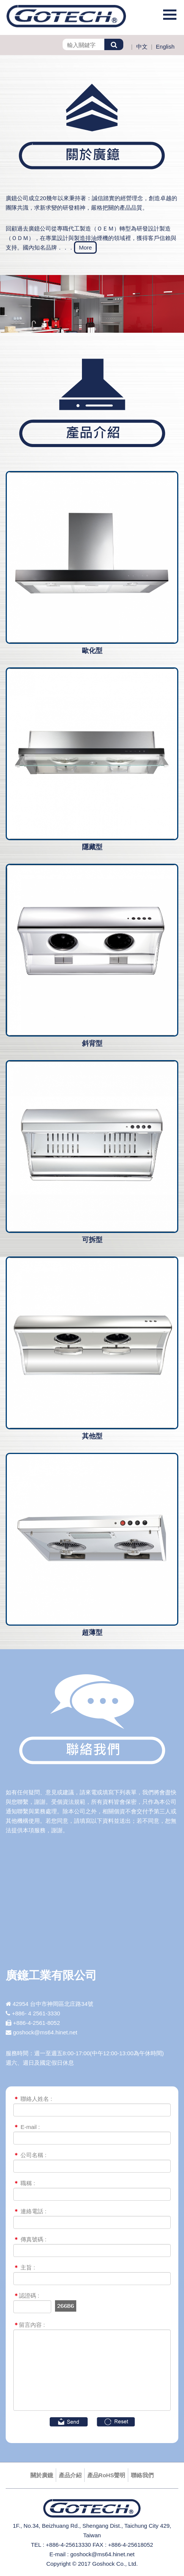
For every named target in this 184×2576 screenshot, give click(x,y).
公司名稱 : (30, 2155)
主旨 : (24, 2267)
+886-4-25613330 (68, 2544)
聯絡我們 (142, 2475)
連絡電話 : (30, 2211)
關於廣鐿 (41, 2475)
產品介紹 (70, 2475)
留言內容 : (29, 2325)
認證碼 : (26, 2295)
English (165, 46)
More (85, 247)
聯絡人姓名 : (32, 2099)
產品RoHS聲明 (106, 2475)
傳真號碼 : (30, 2239)
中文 (142, 46)
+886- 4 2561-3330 (36, 2013)
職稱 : (24, 2183)
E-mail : (26, 2127)
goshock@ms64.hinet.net (45, 2032)
